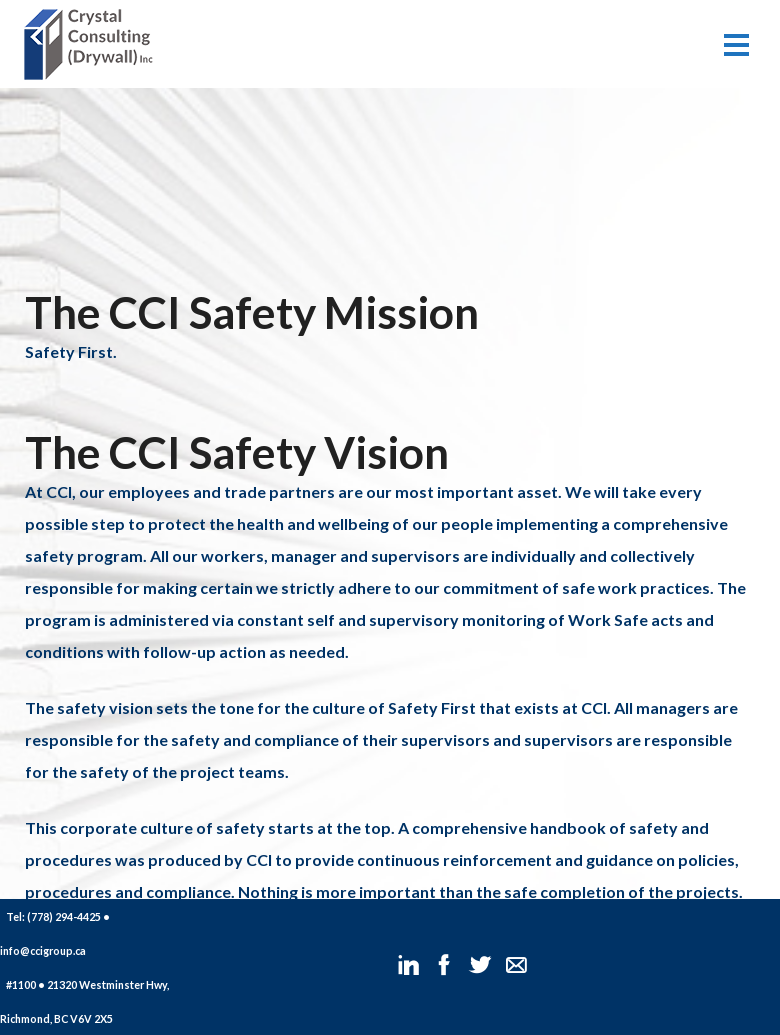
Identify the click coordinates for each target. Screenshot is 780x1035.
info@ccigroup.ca (43, 950)
